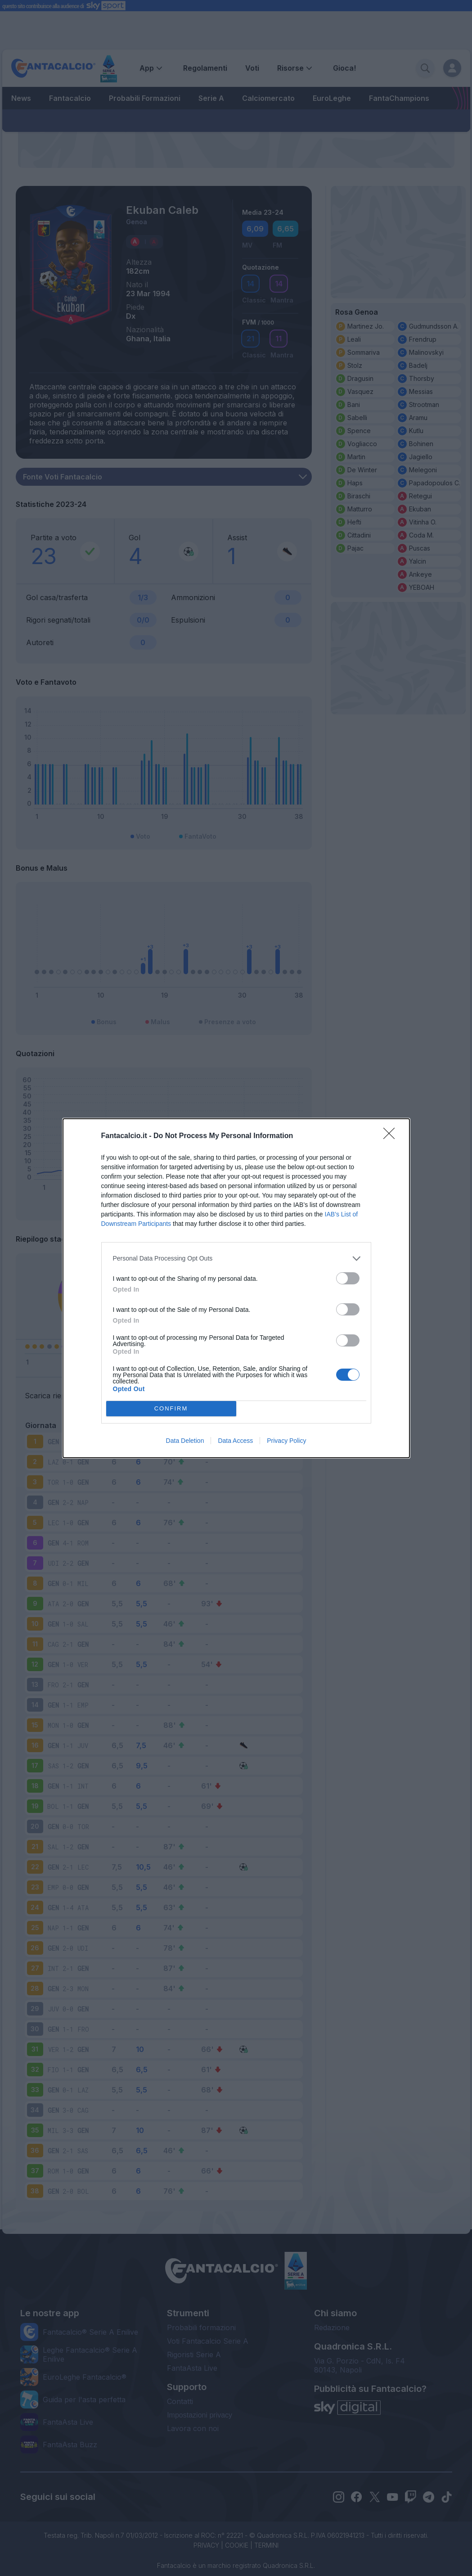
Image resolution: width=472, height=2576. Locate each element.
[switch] (348, 1278)
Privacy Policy (286, 1440)
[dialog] (236, 1288)
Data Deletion (185, 1440)
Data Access (235, 1440)
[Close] (391, 1136)
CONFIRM (171, 1408)
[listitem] (236, 1258)
